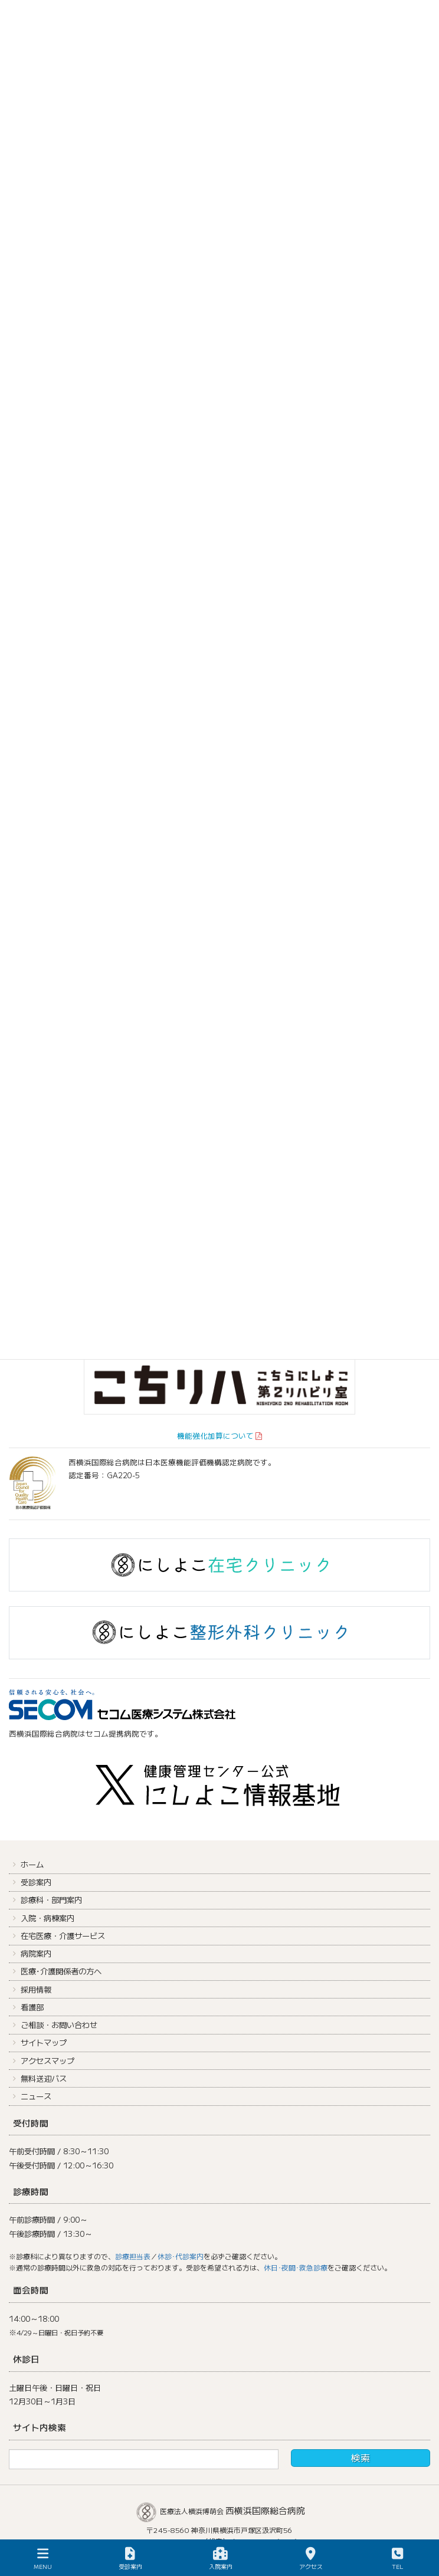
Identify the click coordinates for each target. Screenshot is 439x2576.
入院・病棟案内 (47, 1918)
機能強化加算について (215, 1435)
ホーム (32, 1864)
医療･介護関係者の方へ (61, 1971)
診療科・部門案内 (51, 1899)
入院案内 (220, 2558)
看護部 (32, 2007)
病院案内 (36, 1953)
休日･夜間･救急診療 (295, 2267)
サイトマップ (44, 2042)
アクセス (311, 2558)
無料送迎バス (44, 2078)
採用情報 (36, 1989)
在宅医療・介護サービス (63, 1935)
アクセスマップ (47, 2060)
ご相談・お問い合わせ (59, 2024)
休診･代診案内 (181, 2256)
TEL (397, 2558)
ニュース (36, 2096)
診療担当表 (132, 2256)
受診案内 (36, 1882)
